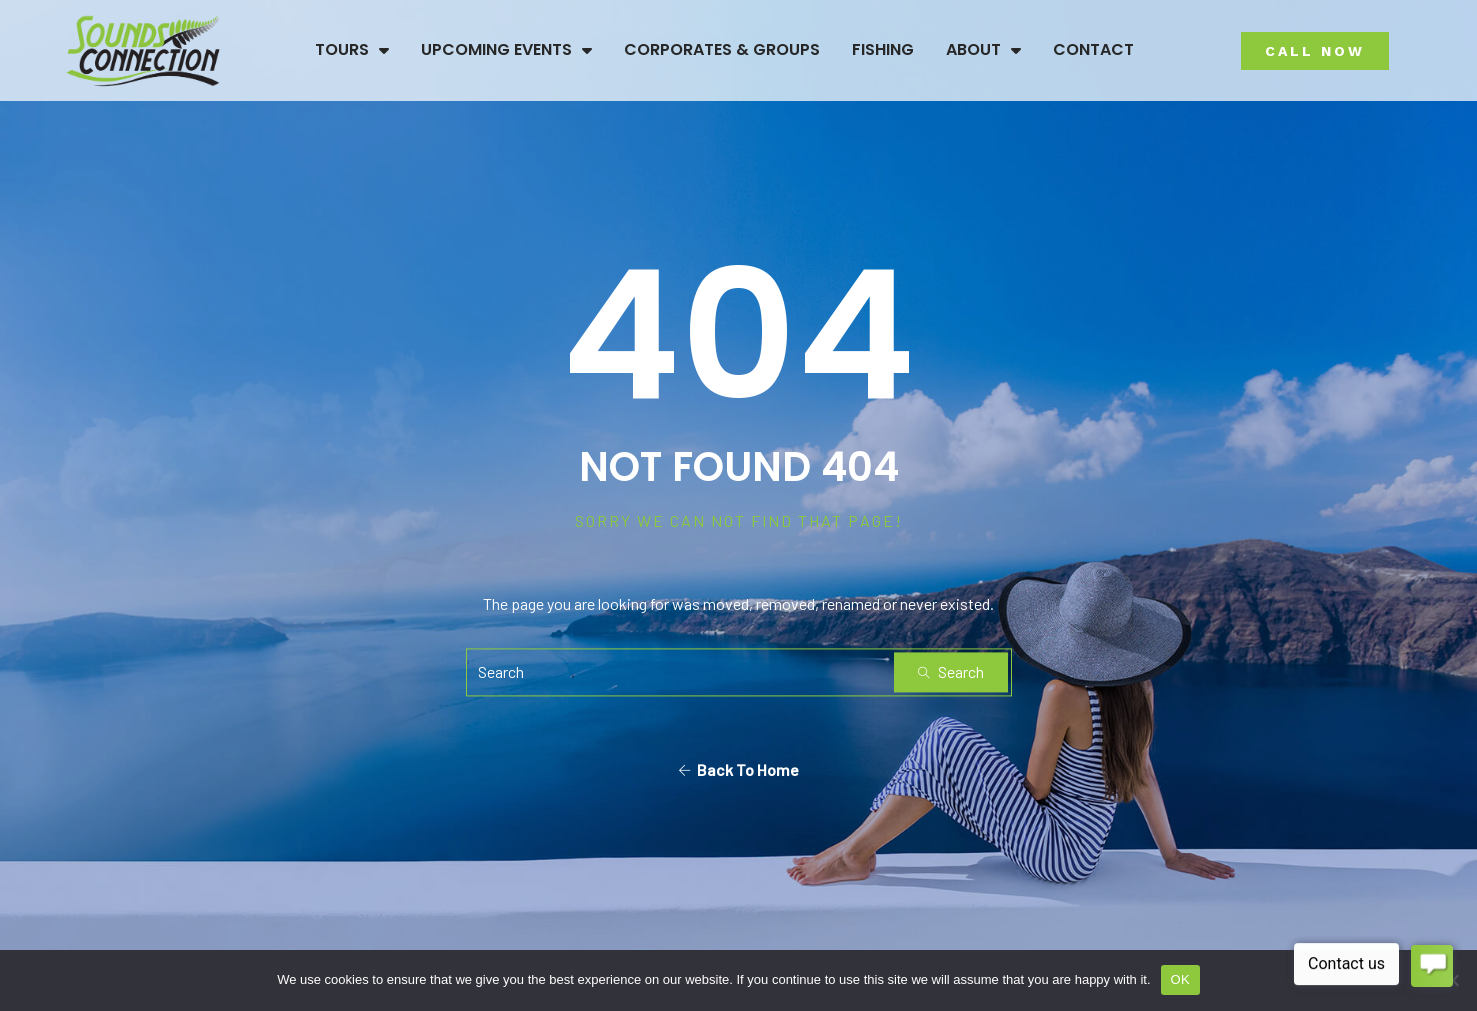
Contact (1093, 49)
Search (951, 671)
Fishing (883, 49)
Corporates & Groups (722, 49)
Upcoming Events (506, 50)
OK (1180, 979)
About (983, 50)
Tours (352, 50)
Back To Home (738, 769)
